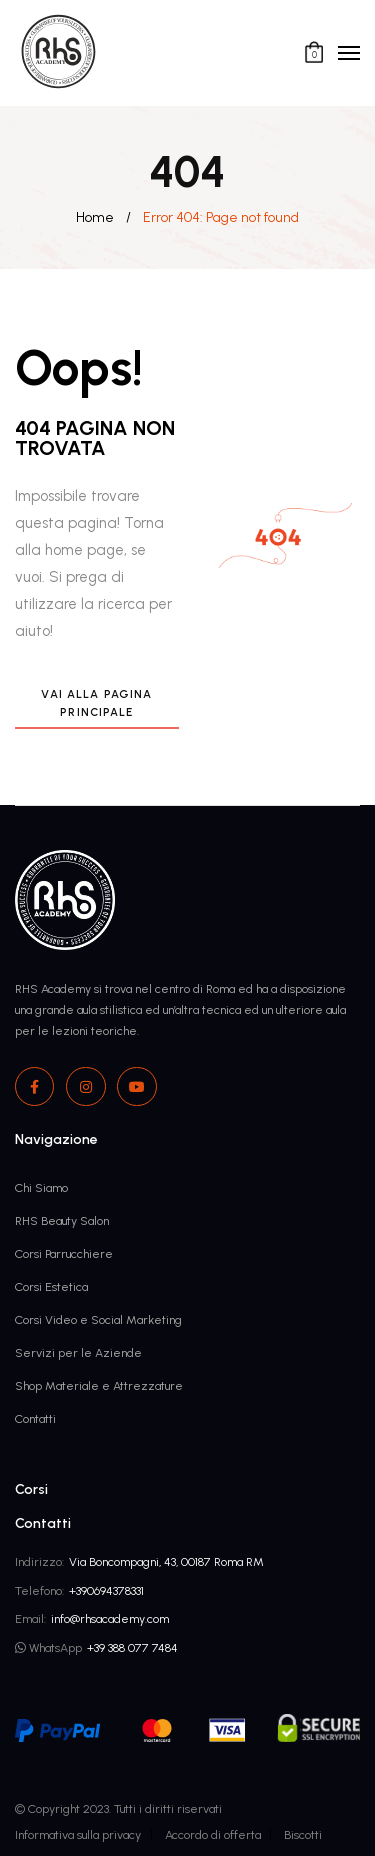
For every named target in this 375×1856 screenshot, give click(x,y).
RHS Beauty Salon (62, 1220)
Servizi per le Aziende (78, 1352)
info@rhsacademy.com (110, 1618)
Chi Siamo (41, 1187)
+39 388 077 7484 (132, 1647)
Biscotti (303, 1834)
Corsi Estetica (51, 1286)
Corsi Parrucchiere (64, 1253)
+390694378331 (106, 1590)
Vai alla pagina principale (96, 703)
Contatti (35, 1418)
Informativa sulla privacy (78, 1834)
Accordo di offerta (213, 1834)
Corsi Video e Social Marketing (98, 1319)
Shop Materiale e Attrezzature (99, 1385)
